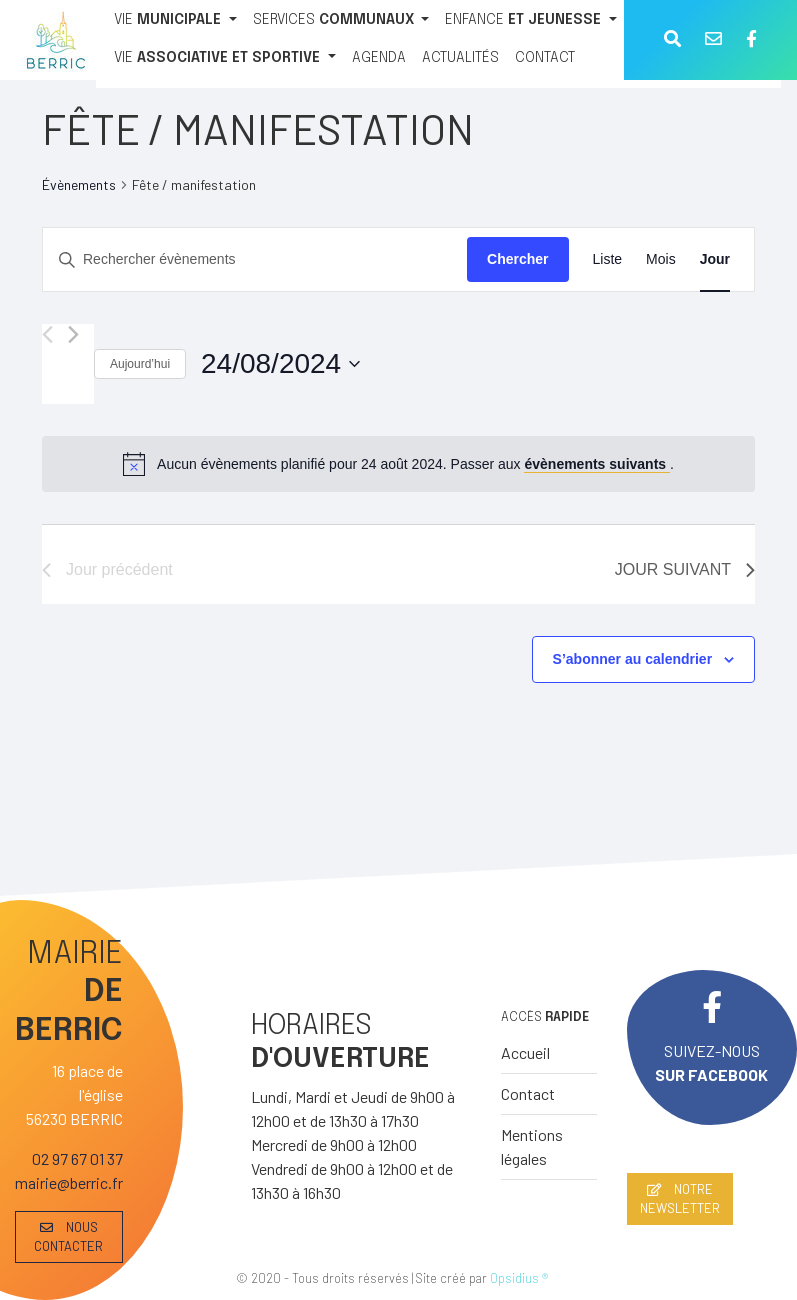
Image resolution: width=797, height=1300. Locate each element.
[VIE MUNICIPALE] (175, 21)
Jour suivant (685, 569)
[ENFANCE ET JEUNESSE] (531, 21)
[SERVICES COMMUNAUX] (341, 21)
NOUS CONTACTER (68, 1236)
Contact (528, 1093)
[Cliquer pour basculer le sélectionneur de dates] (280, 364)
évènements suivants (597, 464)
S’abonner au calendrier (633, 659)
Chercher (517, 259)
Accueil (525, 1052)
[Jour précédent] (47, 334)
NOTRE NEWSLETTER (680, 1198)
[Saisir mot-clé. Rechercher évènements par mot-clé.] (255, 259)
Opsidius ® (519, 1278)
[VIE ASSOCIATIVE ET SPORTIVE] (225, 59)
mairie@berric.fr (69, 1182)
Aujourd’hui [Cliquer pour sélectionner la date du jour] (140, 364)
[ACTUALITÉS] (460, 59)
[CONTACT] (545, 59)
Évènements (79, 184)
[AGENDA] (379, 59)
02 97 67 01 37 (77, 1158)
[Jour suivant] (73, 334)
